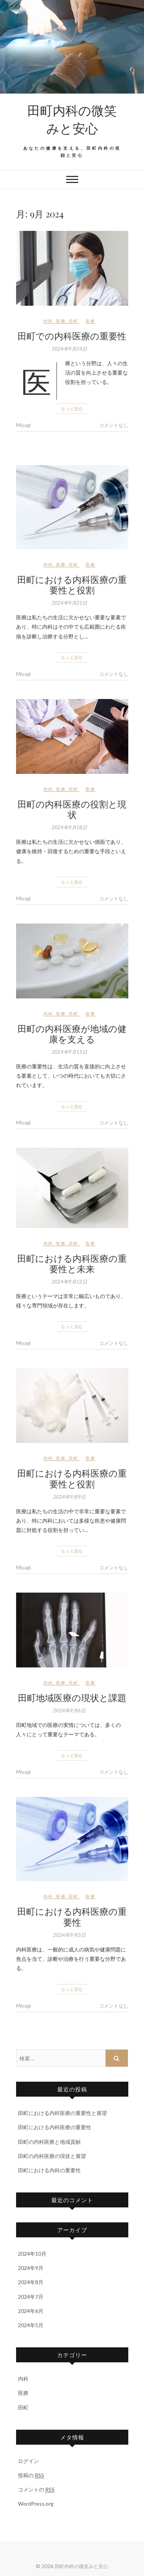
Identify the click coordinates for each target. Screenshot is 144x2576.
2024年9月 (30, 2268)
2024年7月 (30, 2296)
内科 (48, 320)
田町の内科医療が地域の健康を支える (72, 1033)
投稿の (31, 2475)
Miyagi (23, 425)
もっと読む (72, 408)
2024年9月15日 (69, 1052)
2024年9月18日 (69, 827)
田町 (74, 320)
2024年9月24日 (69, 349)
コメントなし (113, 425)
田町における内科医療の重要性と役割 (72, 584)
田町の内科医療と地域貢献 (49, 2142)
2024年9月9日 (69, 1497)
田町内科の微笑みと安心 (72, 119)
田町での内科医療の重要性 (72, 336)
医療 (61, 320)
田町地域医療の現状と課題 (72, 1697)
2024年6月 (30, 2311)
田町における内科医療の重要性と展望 (62, 2113)
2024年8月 (30, 2282)
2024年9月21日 (69, 603)
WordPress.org (35, 2503)
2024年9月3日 (69, 1935)
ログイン (28, 2461)
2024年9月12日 (69, 1282)
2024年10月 (32, 2253)
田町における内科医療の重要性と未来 (72, 1263)
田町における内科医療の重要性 (72, 1916)
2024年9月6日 (69, 1710)
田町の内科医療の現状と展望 (52, 2156)
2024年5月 (30, 2325)
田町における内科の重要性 (49, 2170)
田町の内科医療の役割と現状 (72, 809)
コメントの (36, 2489)
